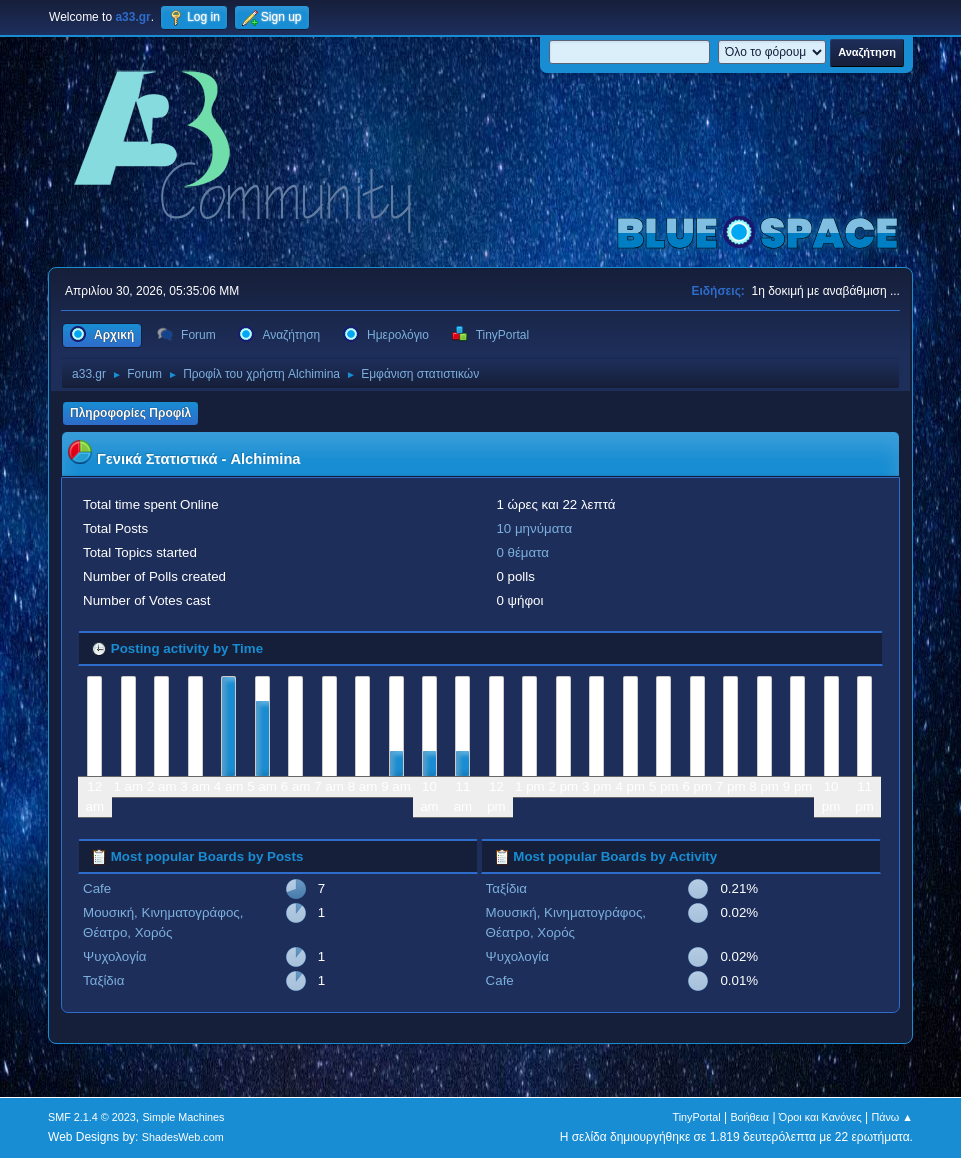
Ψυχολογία (114, 956)
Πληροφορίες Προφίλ (130, 413)
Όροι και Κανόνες (820, 1117)
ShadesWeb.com (183, 1137)
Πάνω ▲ (892, 1117)
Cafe (97, 888)
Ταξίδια (103, 980)
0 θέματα (522, 552)
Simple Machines (183, 1117)
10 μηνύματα (534, 528)
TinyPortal (697, 1117)
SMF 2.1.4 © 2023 (92, 1117)
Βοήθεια (749, 1117)
